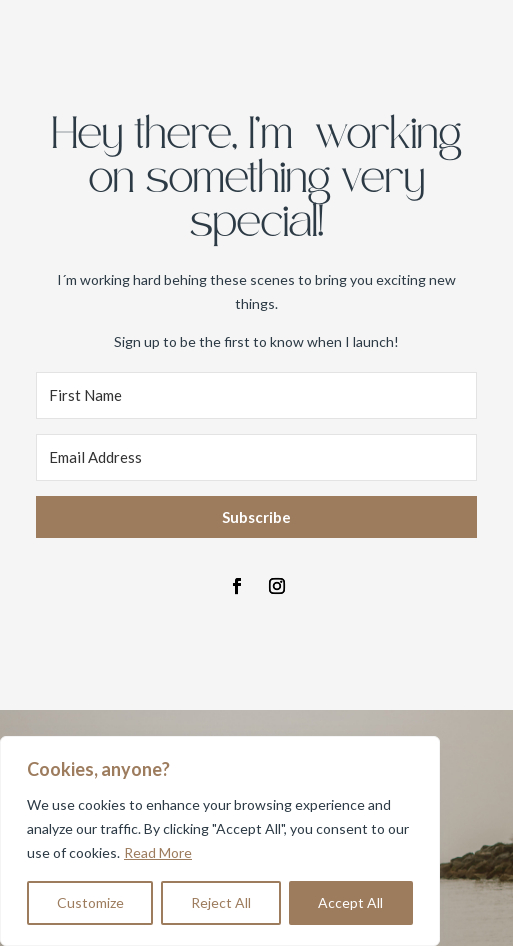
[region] (220, 841)
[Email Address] (256, 457)
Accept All (350, 902)
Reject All (221, 902)
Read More (158, 852)
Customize (90, 902)
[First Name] (256, 395)
